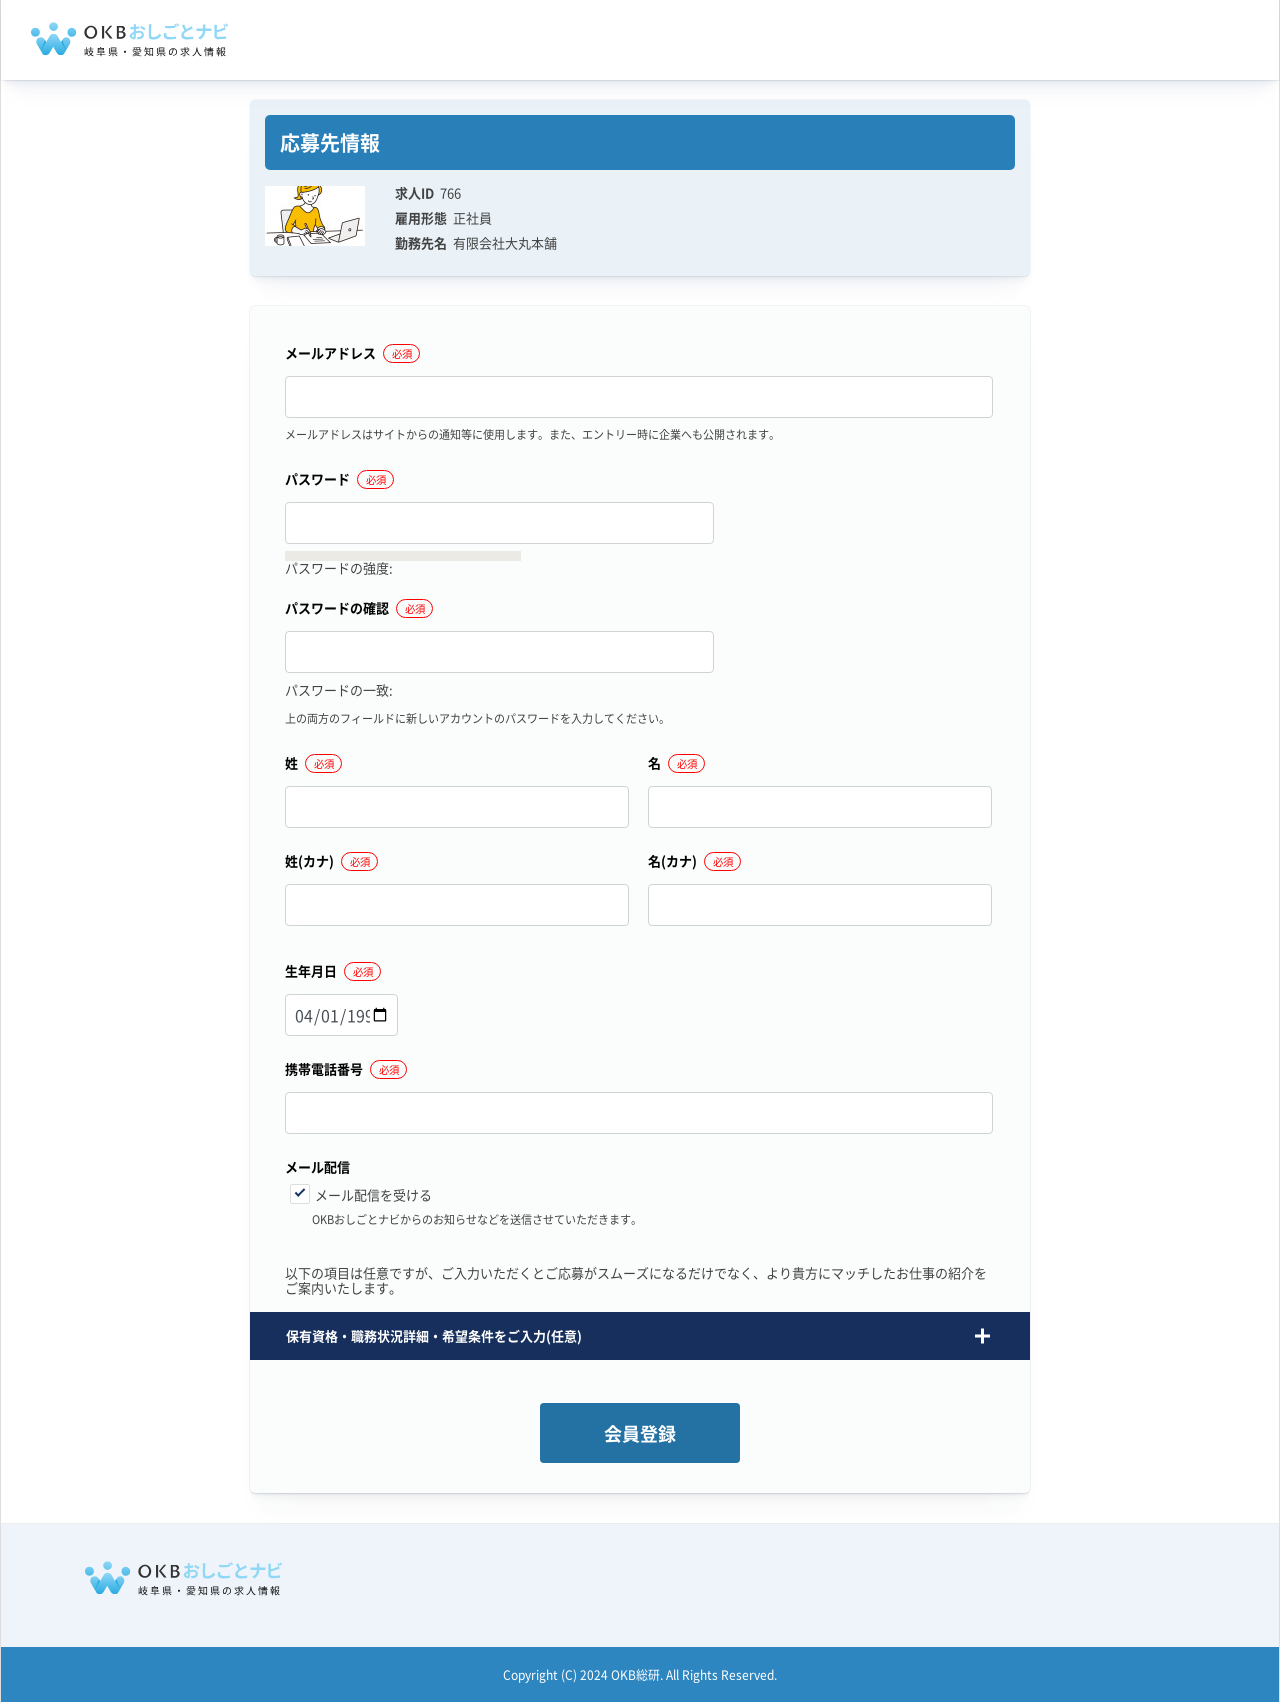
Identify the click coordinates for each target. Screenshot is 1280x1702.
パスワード (317, 480)
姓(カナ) (309, 862)
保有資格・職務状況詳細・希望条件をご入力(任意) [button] (434, 1335)
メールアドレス (330, 354)
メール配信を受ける (373, 1194)
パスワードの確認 (337, 609)
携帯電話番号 (324, 1070)
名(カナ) (672, 862)
